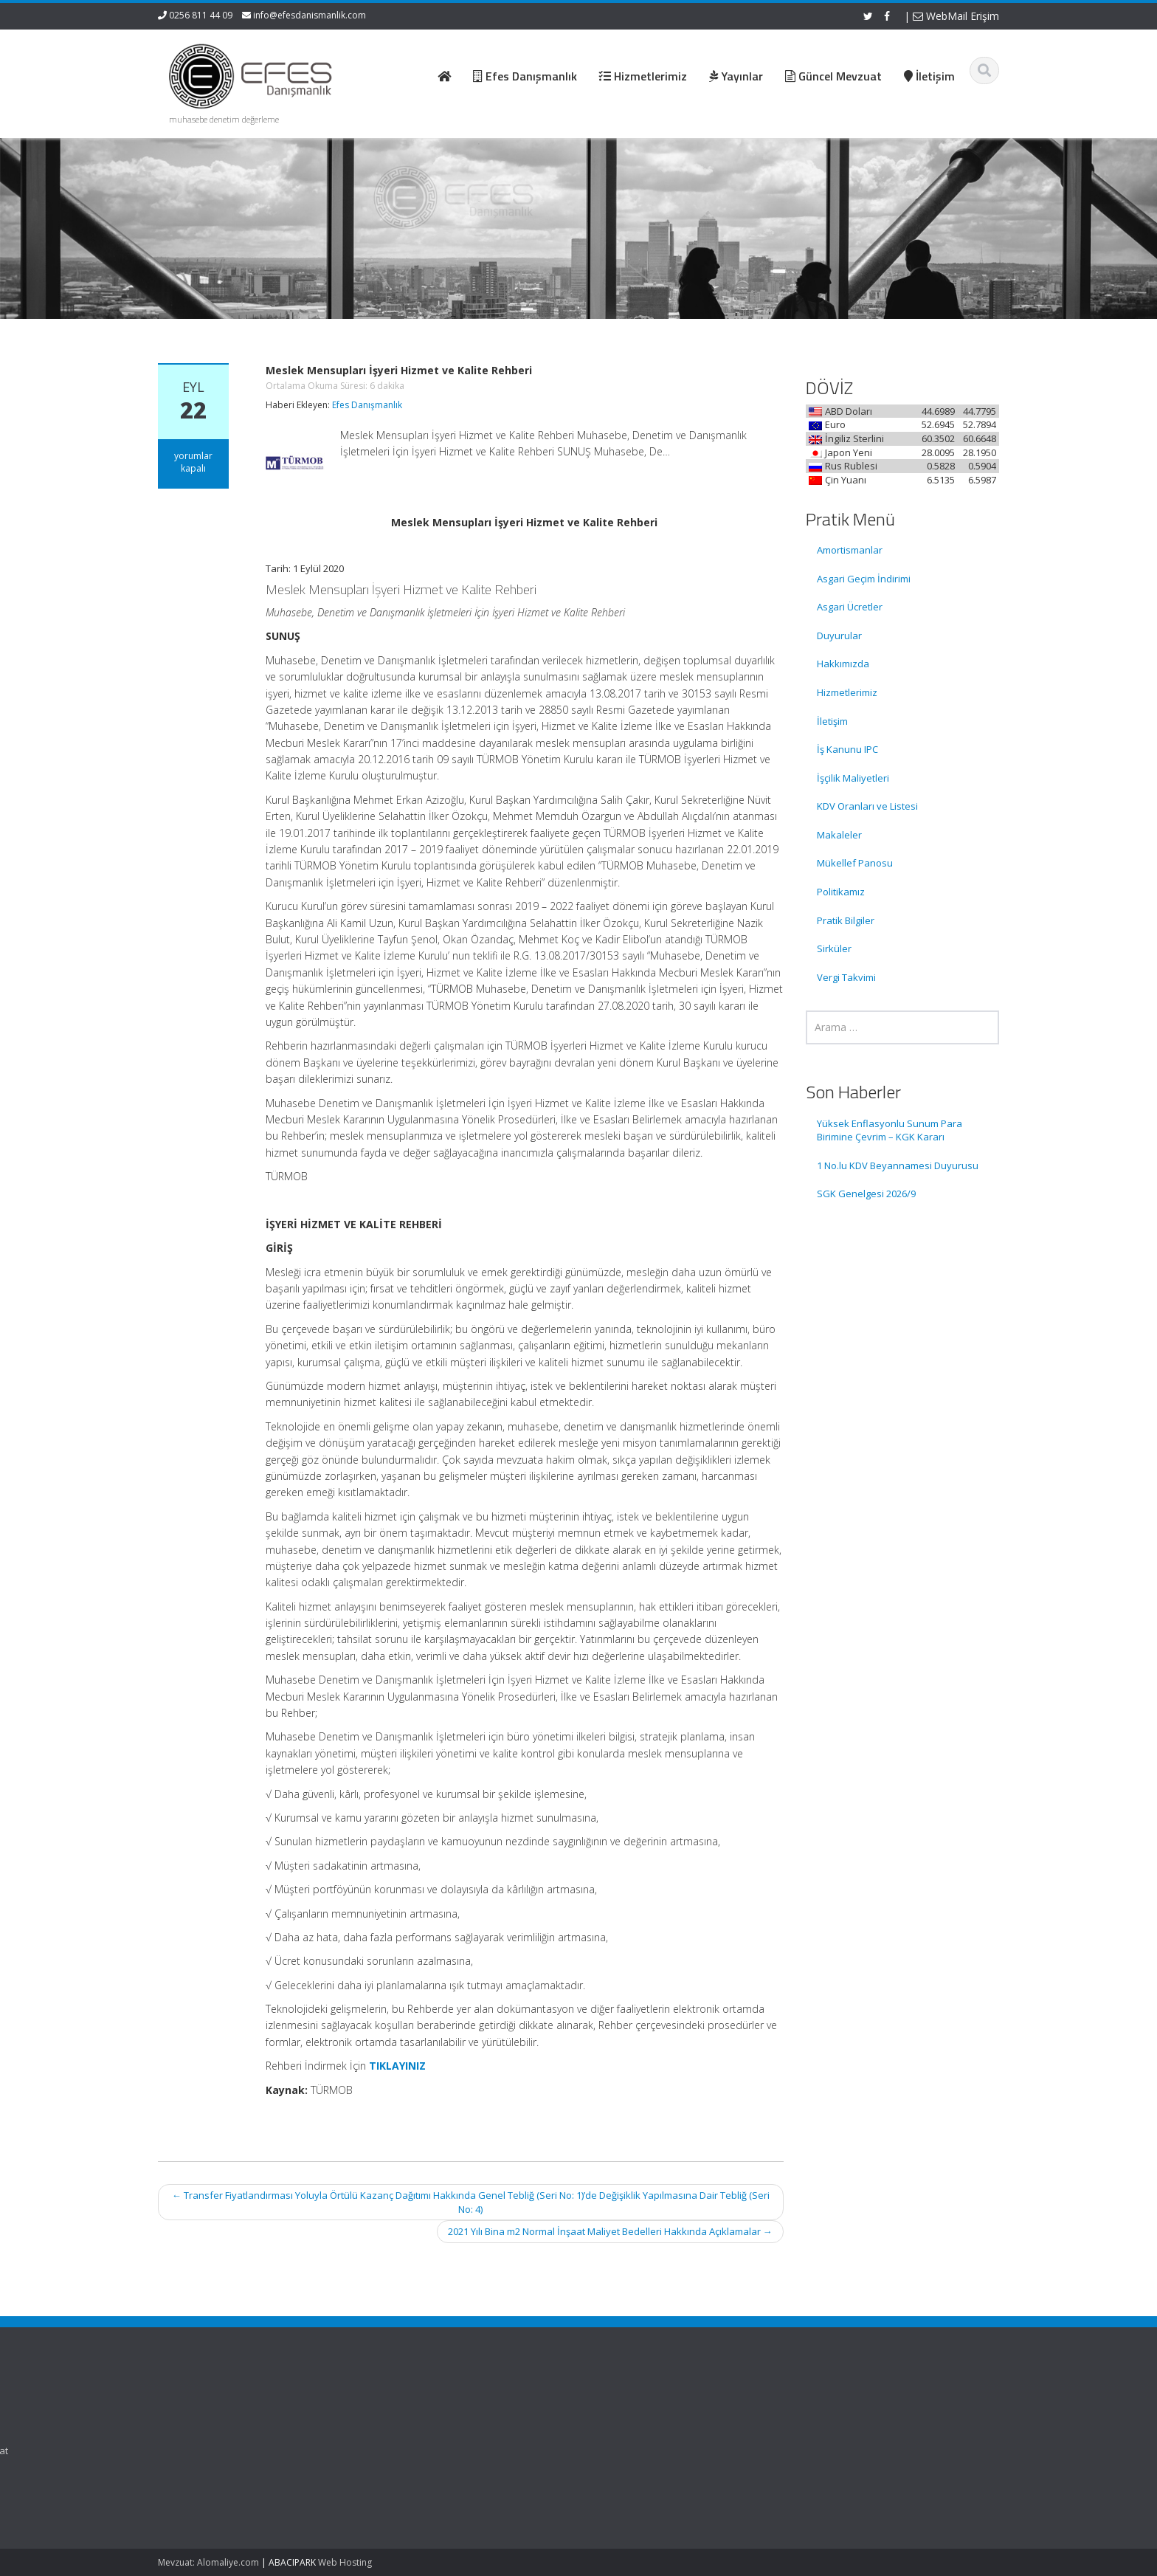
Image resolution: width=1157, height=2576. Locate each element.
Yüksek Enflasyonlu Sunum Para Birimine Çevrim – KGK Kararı (889, 1130)
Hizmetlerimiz (847, 692)
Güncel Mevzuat (644, 2450)
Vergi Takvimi (846, 977)
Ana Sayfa (631, 2409)
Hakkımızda (843, 663)
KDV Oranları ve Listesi (867, 806)
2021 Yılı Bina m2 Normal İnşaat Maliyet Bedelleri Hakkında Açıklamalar (610, 2231)
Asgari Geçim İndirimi (864, 578)
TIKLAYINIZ (397, 2066)
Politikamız (841, 891)
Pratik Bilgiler (845, 920)
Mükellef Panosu (855, 862)
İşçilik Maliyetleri (853, 778)
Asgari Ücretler (850, 606)
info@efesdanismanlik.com (309, 15)
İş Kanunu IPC (847, 749)
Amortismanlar (850, 550)
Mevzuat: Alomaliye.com (208, 2562)
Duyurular (839, 635)
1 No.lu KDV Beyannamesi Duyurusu (897, 1165)
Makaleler (839, 834)
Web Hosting (345, 2562)
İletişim (832, 721)
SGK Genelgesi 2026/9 (866, 1193)
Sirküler (834, 948)
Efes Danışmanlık (367, 405)
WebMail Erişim (956, 16)
